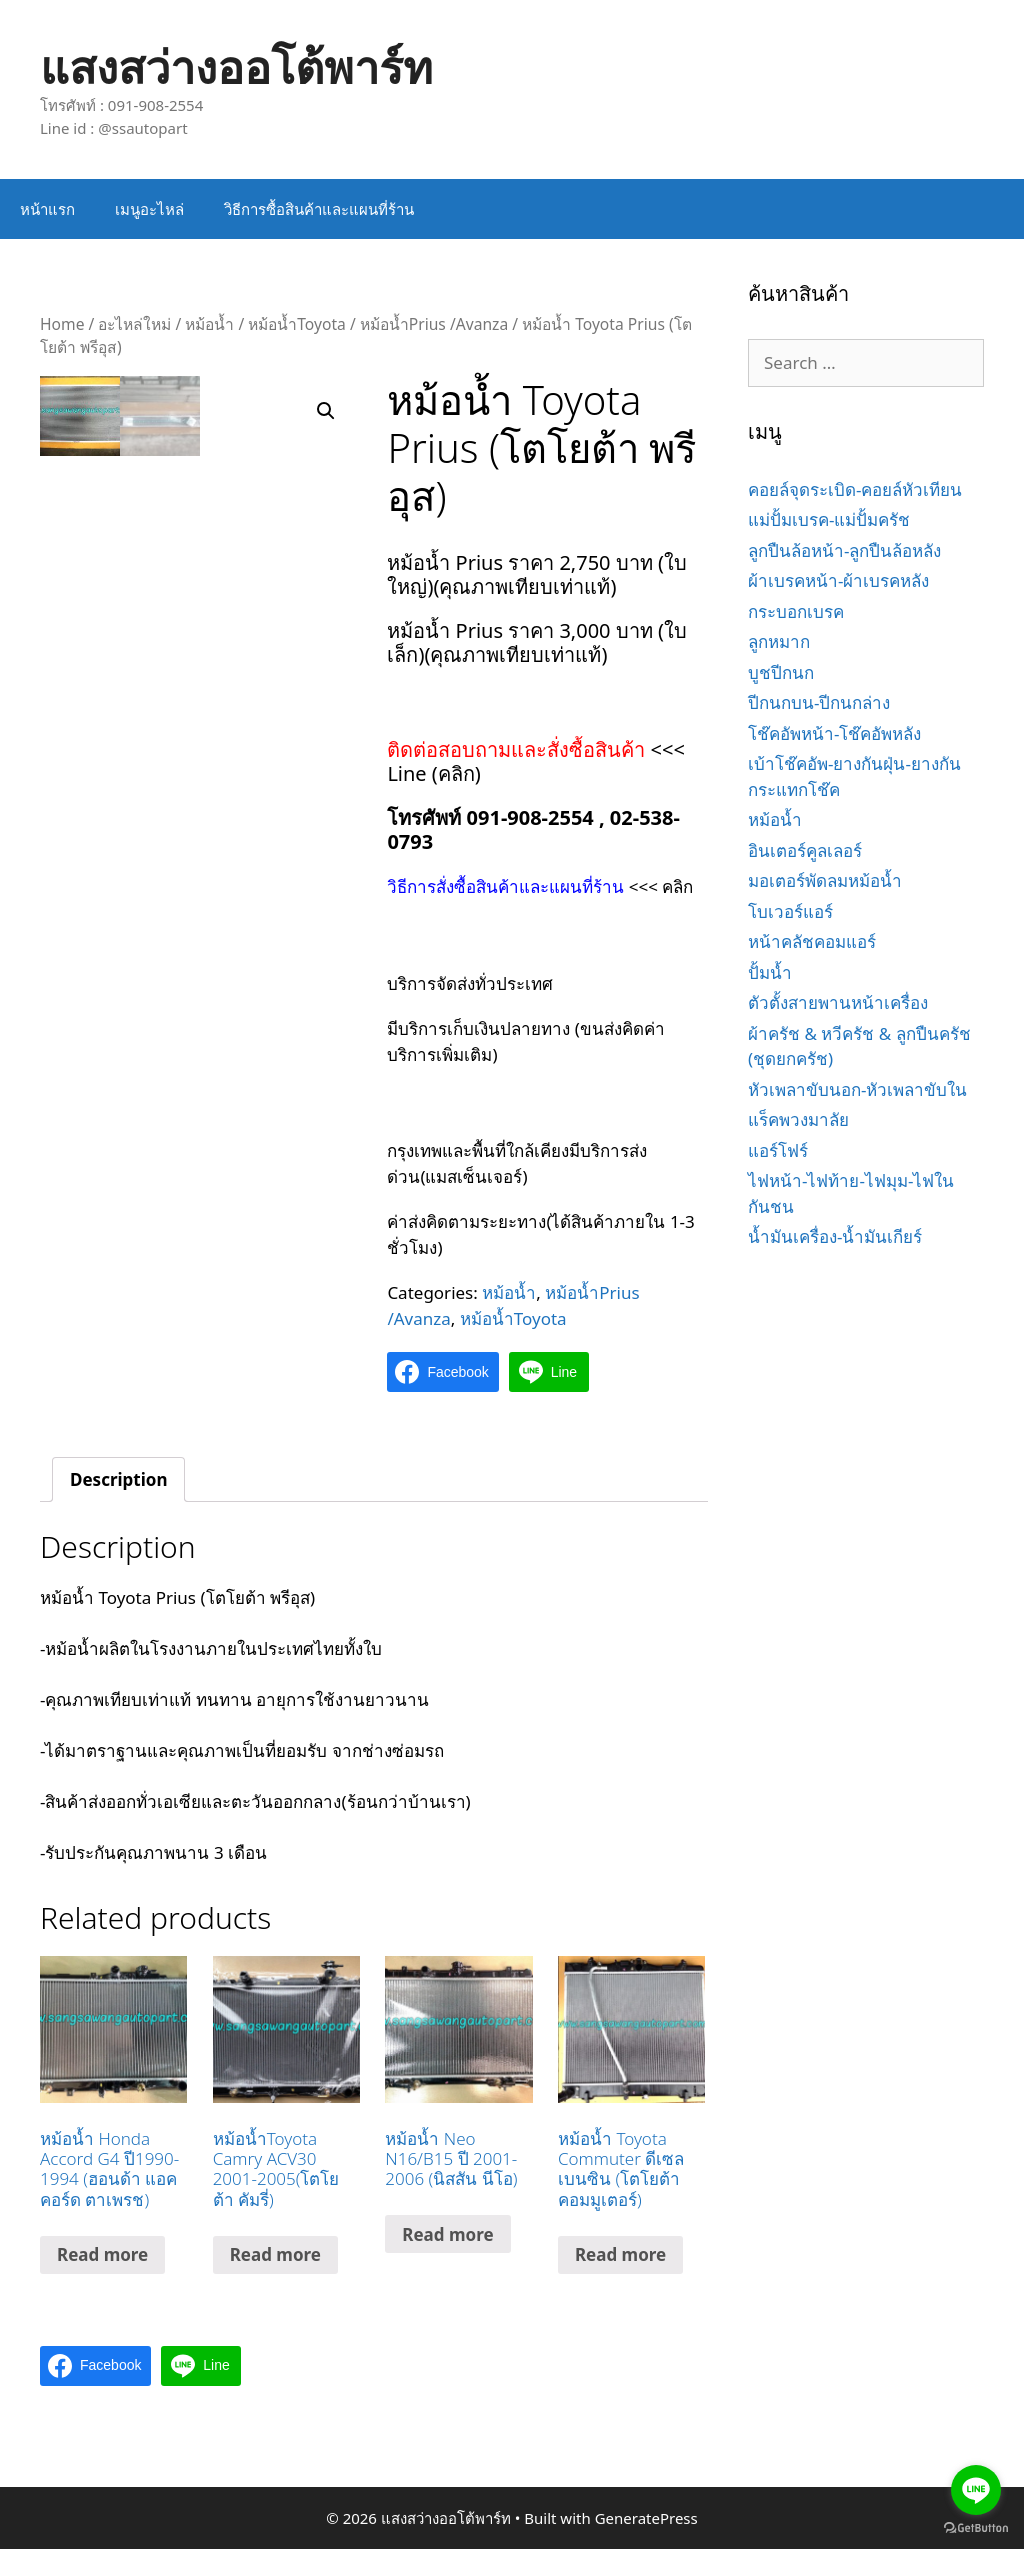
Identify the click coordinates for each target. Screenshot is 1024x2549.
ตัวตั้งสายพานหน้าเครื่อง (838, 1002)
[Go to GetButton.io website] (976, 2528)
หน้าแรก (47, 209)
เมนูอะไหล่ (149, 209)
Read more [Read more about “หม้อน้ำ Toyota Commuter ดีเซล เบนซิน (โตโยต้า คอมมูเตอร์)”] (620, 2254)
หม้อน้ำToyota (297, 324)
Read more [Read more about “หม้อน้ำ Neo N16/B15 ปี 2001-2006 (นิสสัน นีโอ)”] (447, 2234)
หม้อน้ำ (209, 324)
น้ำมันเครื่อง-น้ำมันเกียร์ (835, 1236)
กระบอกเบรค (796, 611)
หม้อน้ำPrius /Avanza (434, 324)
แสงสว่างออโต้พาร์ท (236, 66)
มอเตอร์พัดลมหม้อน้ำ (825, 880)
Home (62, 324)
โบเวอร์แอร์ (790, 911)
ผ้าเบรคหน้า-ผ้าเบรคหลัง (838, 580)
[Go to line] (976, 2490)
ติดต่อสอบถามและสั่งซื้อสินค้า (518, 749)
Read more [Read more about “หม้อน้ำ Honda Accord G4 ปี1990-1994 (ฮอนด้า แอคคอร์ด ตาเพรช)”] (102, 2254)
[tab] (118, 1479)
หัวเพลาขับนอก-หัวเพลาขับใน (857, 1089)
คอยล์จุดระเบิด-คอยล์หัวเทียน (855, 489)
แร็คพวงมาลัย (798, 1119)
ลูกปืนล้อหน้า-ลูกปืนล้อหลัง (844, 550)
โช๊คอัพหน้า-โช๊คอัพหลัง (834, 733)
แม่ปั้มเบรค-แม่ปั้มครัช (829, 519)
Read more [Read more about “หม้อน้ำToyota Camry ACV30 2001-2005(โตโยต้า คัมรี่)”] (275, 2254)
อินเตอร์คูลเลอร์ (805, 850)
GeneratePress (646, 2518)
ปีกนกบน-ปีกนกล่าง (819, 702)
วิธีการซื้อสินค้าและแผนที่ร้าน (319, 209)
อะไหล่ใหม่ (134, 324)
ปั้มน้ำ (770, 972)
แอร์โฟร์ (778, 1150)
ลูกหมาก (779, 641)
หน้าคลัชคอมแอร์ (812, 941)
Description (118, 1479)
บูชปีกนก (781, 672)
